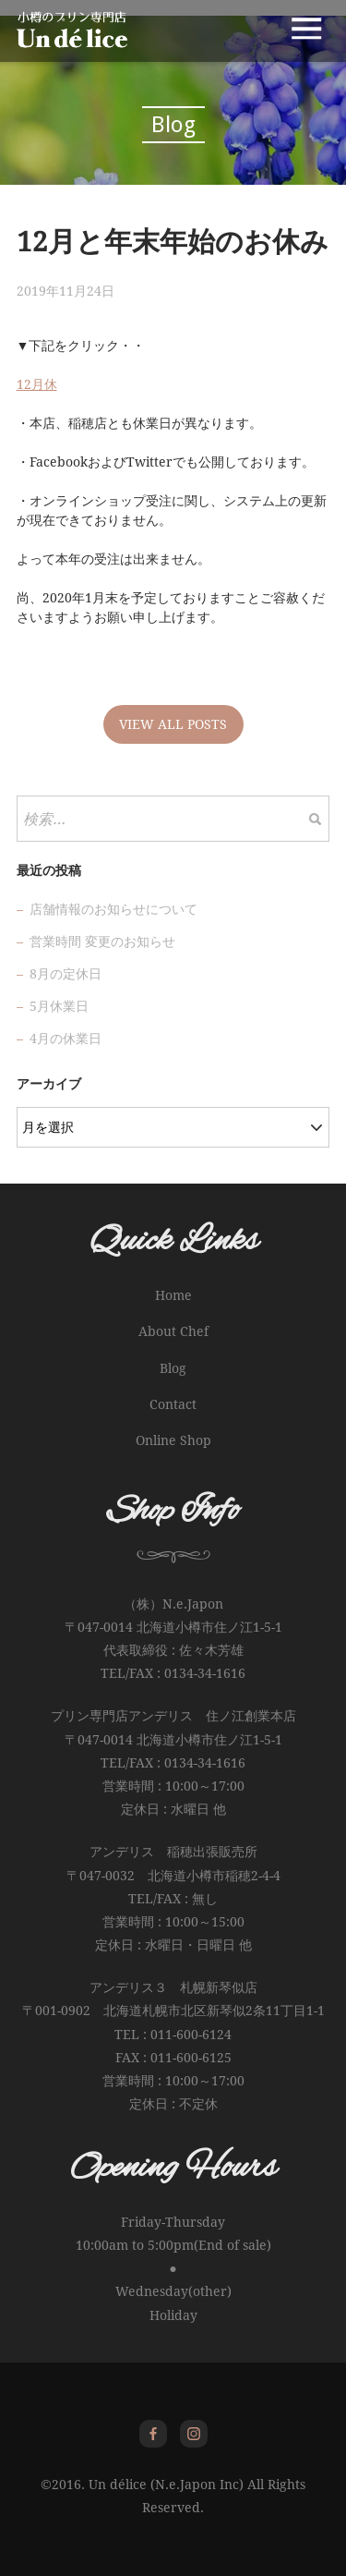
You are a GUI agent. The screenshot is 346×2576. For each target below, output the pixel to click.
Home (173, 1295)
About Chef (173, 1331)
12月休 (37, 384)
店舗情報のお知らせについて (113, 909)
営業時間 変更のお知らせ (102, 941)
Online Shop (173, 1440)
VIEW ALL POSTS (173, 724)
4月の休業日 (65, 1038)
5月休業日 (59, 1006)
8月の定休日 (65, 973)
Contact (173, 1404)
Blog (173, 1368)
